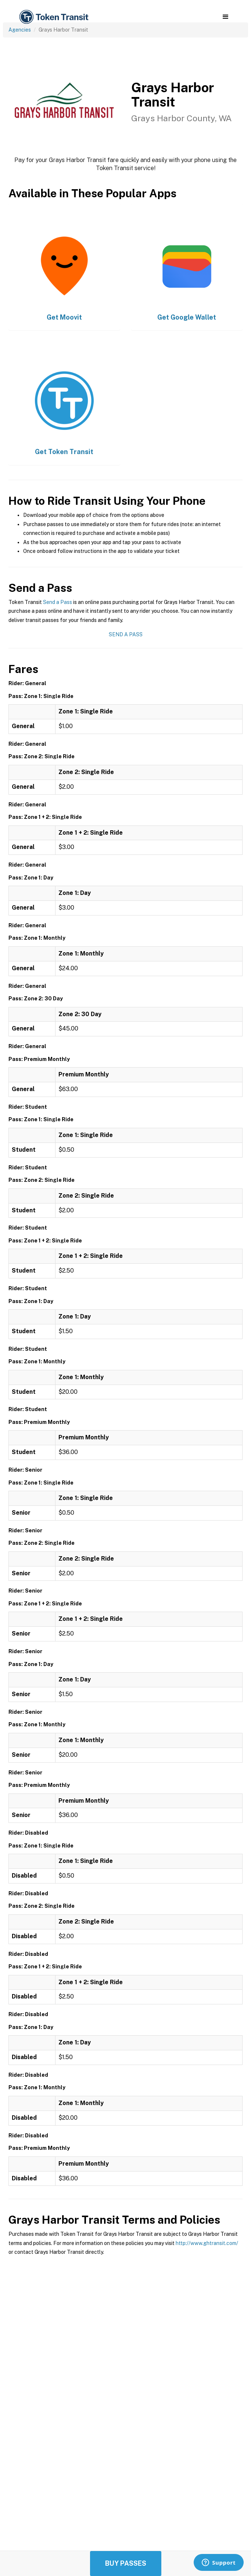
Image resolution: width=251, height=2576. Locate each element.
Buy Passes (125, 2563)
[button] (225, 17)
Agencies (19, 30)
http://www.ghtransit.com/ (207, 2243)
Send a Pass (57, 602)
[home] (53, 17)
